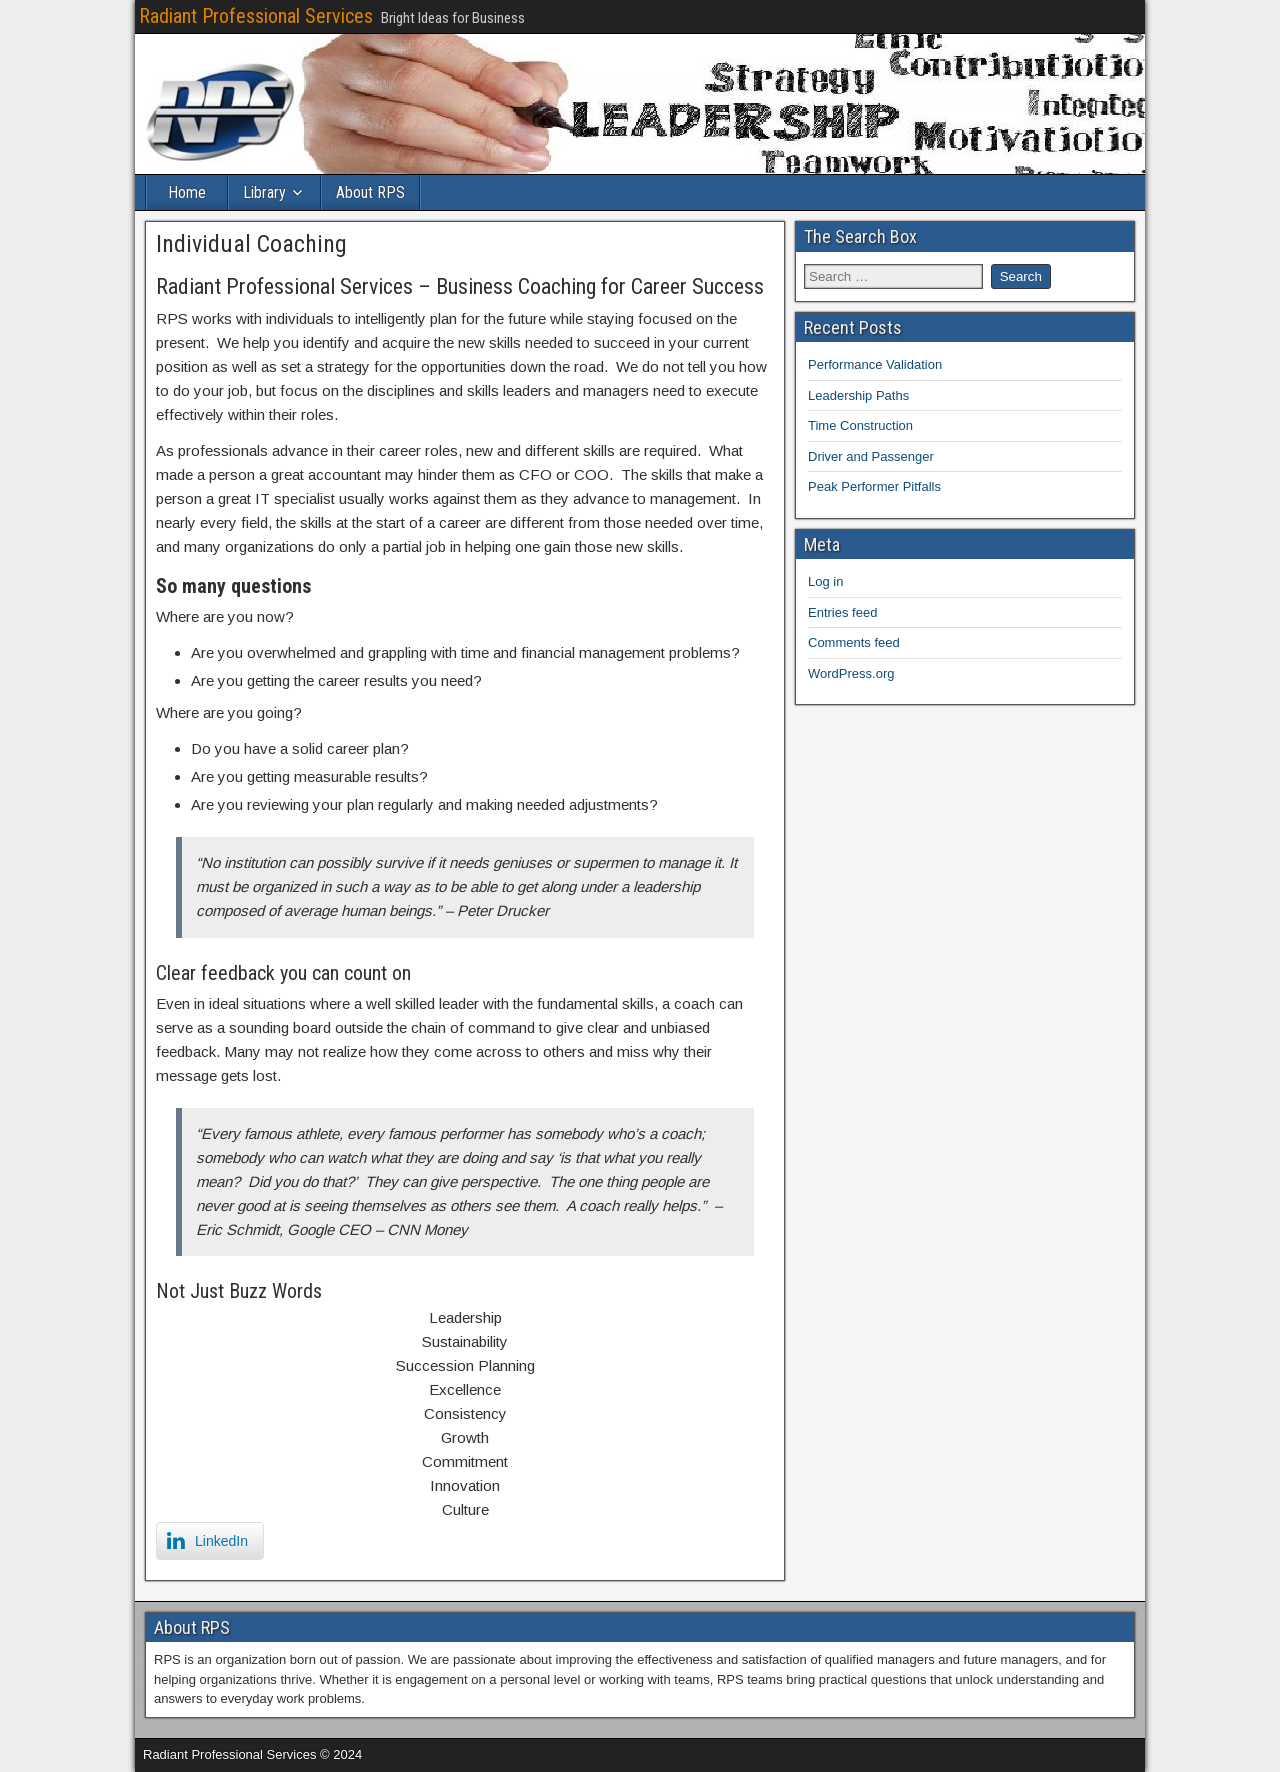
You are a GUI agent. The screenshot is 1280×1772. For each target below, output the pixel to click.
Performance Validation (875, 364)
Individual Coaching (251, 244)
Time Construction (860, 425)
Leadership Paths (858, 395)
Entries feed (842, 612)
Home (187, 192)
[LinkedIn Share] (210, 1541)
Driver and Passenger (871, 456)
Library (264, 192)
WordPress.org (851, 673)
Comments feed (854, 642)
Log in (825, 581)
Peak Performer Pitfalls (874, 486)
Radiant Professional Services (256, 16)
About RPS (370, 192)
